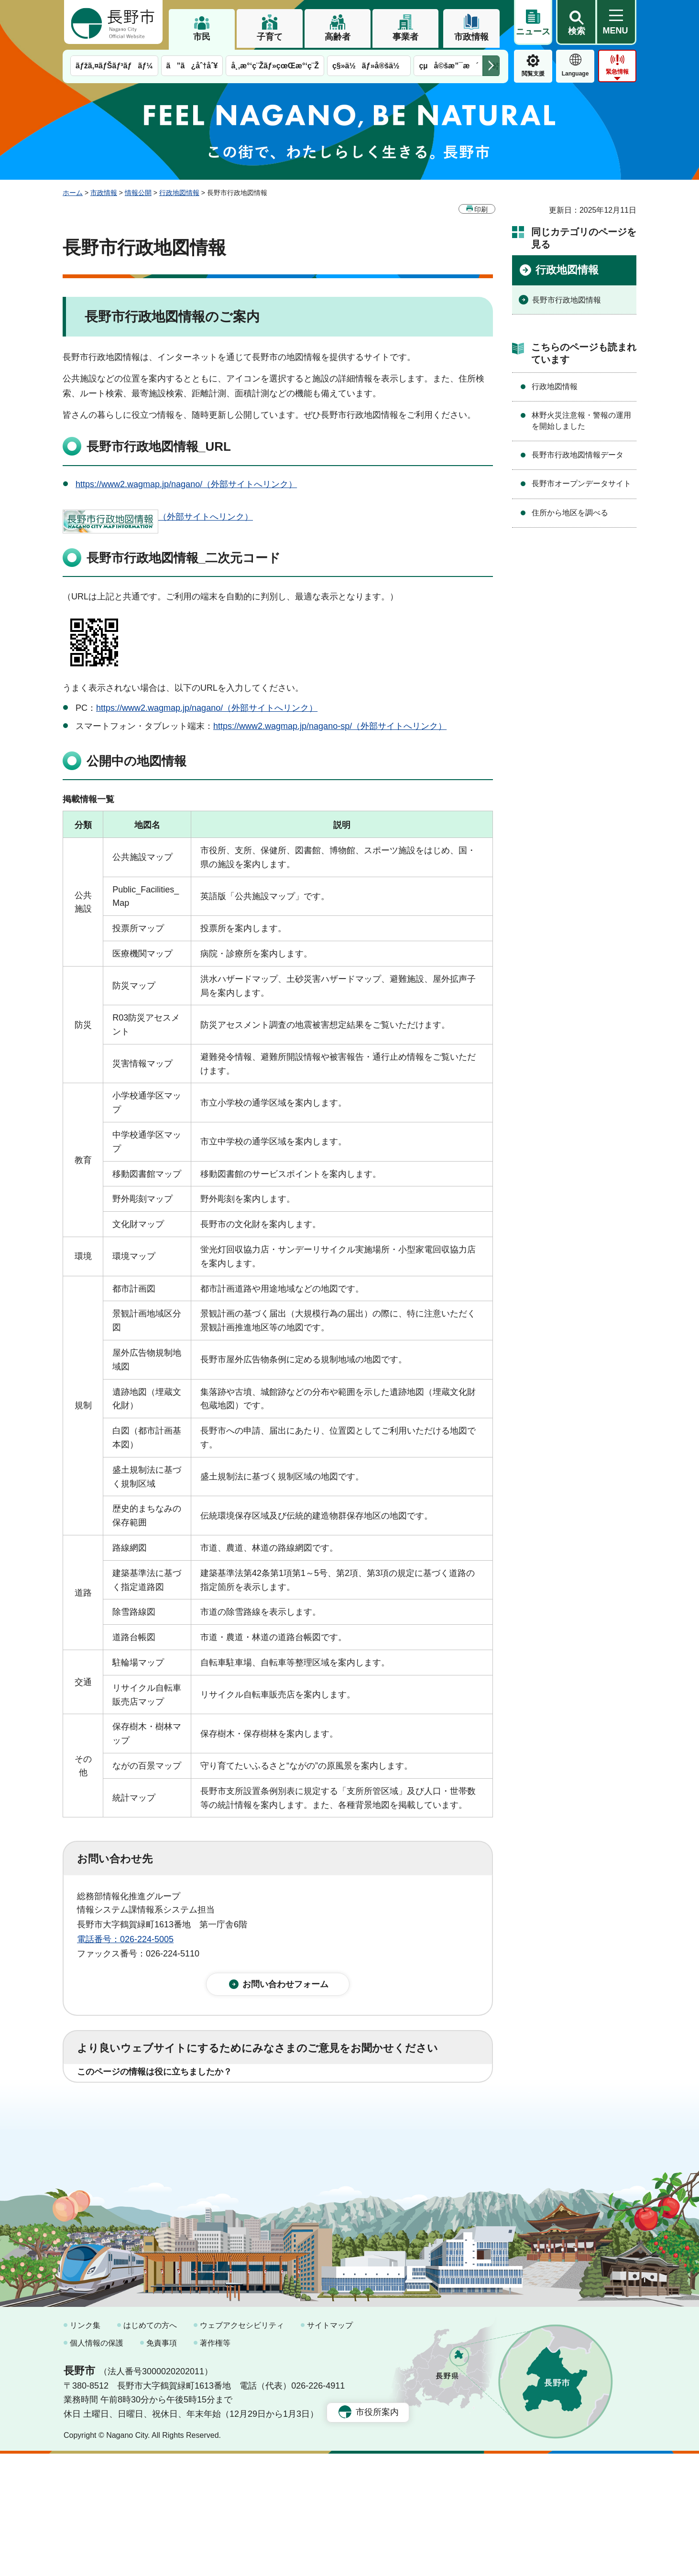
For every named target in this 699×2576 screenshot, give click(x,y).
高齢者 (337, 37)
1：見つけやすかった (132, 2143)
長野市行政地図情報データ (577, 455)
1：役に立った (119, 2101)
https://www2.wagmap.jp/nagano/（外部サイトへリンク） (186, 484)
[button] (576, 22)
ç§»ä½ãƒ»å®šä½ (368, 66)
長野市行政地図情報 (566, 300)
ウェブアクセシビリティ (242, 2448)
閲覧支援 (533, 73)
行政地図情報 (179, 192)
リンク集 (85, 2448)
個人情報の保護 (96, 2465)
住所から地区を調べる (570, 513)
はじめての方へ (150, 2448)
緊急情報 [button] (617, 71)
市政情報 (471, 37)
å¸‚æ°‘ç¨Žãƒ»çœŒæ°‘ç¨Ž (275, 66)
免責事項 (161, 2465)
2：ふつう (193, 2101)
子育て (270, 37)
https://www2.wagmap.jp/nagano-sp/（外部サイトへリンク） (330, 726)
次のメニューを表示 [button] (491, 65)
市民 (201, 37)
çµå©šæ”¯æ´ (448, 66)
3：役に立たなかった (281, 2101)
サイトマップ (330, 2448)
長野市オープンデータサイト (581, 483)
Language (575, 73)
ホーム (73, 192)
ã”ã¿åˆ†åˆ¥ (192, 66)
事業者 (405, 37)
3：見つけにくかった (306, 2143)
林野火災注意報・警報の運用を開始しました (581, 420)
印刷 (481, 209)
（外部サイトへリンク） (158, 517)
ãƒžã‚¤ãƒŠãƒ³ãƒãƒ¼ (114, 66)
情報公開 (138, 192)
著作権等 (215, 2465)
